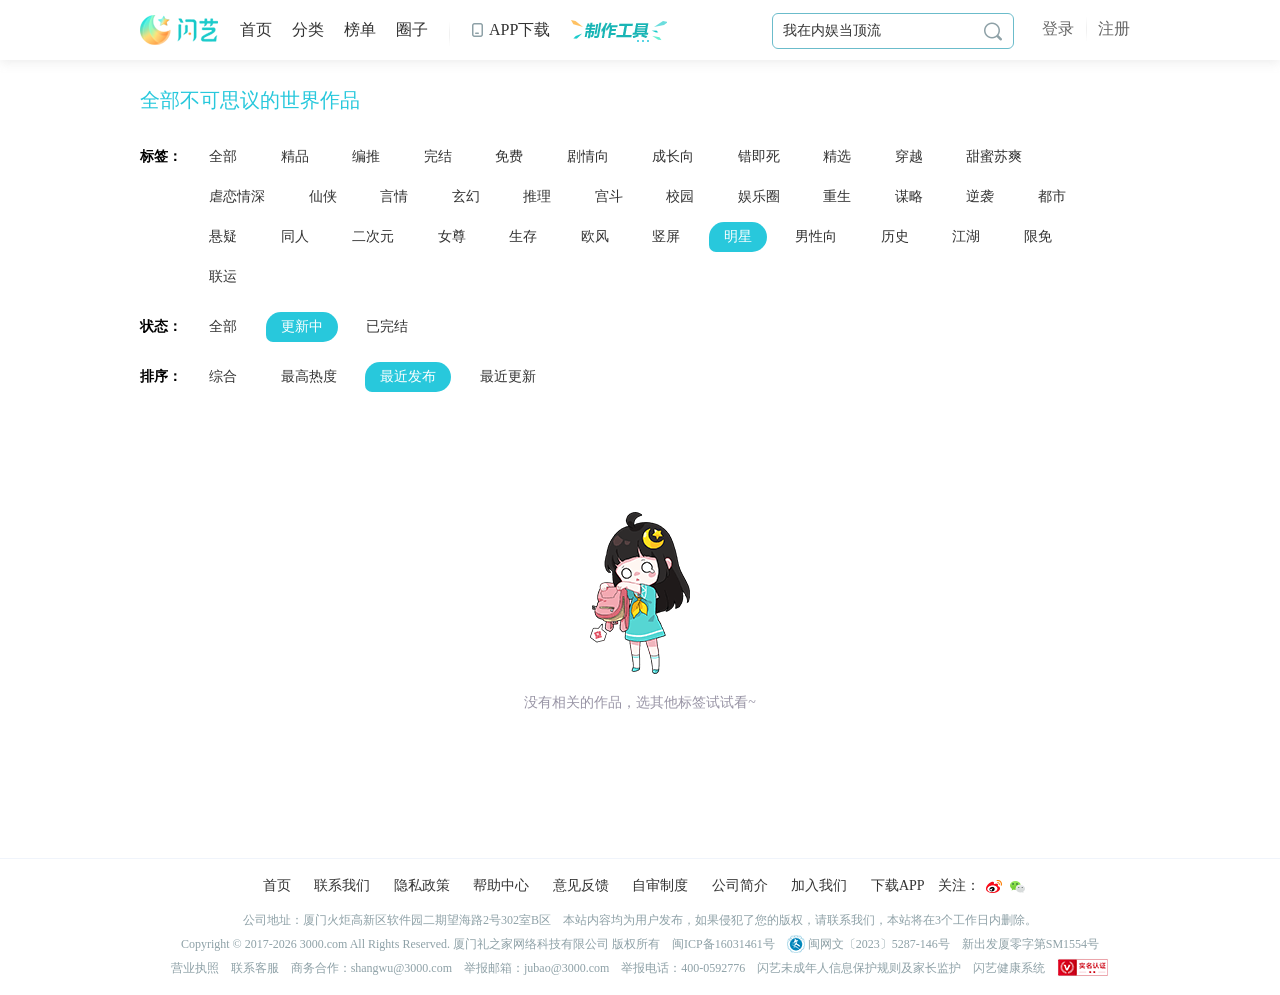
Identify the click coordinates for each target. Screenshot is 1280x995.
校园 (680, 196)
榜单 (360, 29)
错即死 (759, 156)
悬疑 (223, 236)
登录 (1058, 28)
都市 (1052, 196)
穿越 (909, 156)
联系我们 (342, 885)
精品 (295, 156)
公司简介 (740, 885)
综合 (223, 376)
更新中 (302, 326)
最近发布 (408, 376)
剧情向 (588, 156)
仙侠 (323, 196)
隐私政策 (422, 885)
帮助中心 (501, 885)
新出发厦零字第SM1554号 (1030, 944)
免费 (509, 156)
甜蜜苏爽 (994, 156)
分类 (308, 29)
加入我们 (819, 885)
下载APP (898, 885)
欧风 (595, 236)
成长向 (673, 156)
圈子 (412, 29)
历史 (895, 236)
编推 (366, 156)
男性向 (816, 236)
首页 (256, 29)
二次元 (373, 236)
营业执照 (195, 968)
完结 (438, 156)
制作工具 (618, 30)
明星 (738, 236)
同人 (295, 236)
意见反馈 (581, 885)
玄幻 (466, 196)
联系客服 (255, 968)
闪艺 (180, 30)
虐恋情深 (237, 196)
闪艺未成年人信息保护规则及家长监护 (859, 968)
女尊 (452, 236)
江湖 (966, 236)
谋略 (909, 196)
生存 (523, 236)
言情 (394, 196)
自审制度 (660, 885)
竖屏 (666, 236)
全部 (223, 156)
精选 (837, 156)
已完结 (387, 326)
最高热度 (309, 376)
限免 (1038, 236)
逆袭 (980, 196)
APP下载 (510, 29)
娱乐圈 (759, 196)
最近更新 (508, 376)
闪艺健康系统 (1009, 968)
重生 (837, 196)
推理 (537, 196)
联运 (223, 276)
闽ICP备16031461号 (723, 944)
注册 (1114, 28)
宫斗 (609, 196)
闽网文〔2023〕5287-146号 (868, 944)
